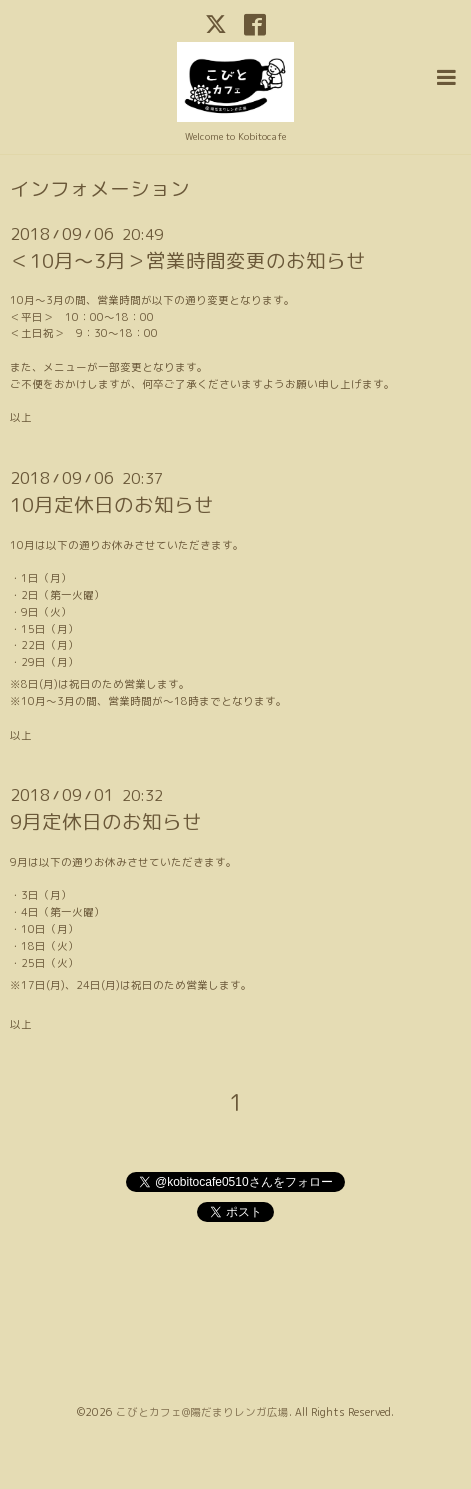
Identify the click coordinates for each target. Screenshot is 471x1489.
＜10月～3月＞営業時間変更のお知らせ (188, 260)
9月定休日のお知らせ (106, 821)
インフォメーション (100, 189)
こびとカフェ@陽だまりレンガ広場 (202, 1412)
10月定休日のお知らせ (112, 504)
